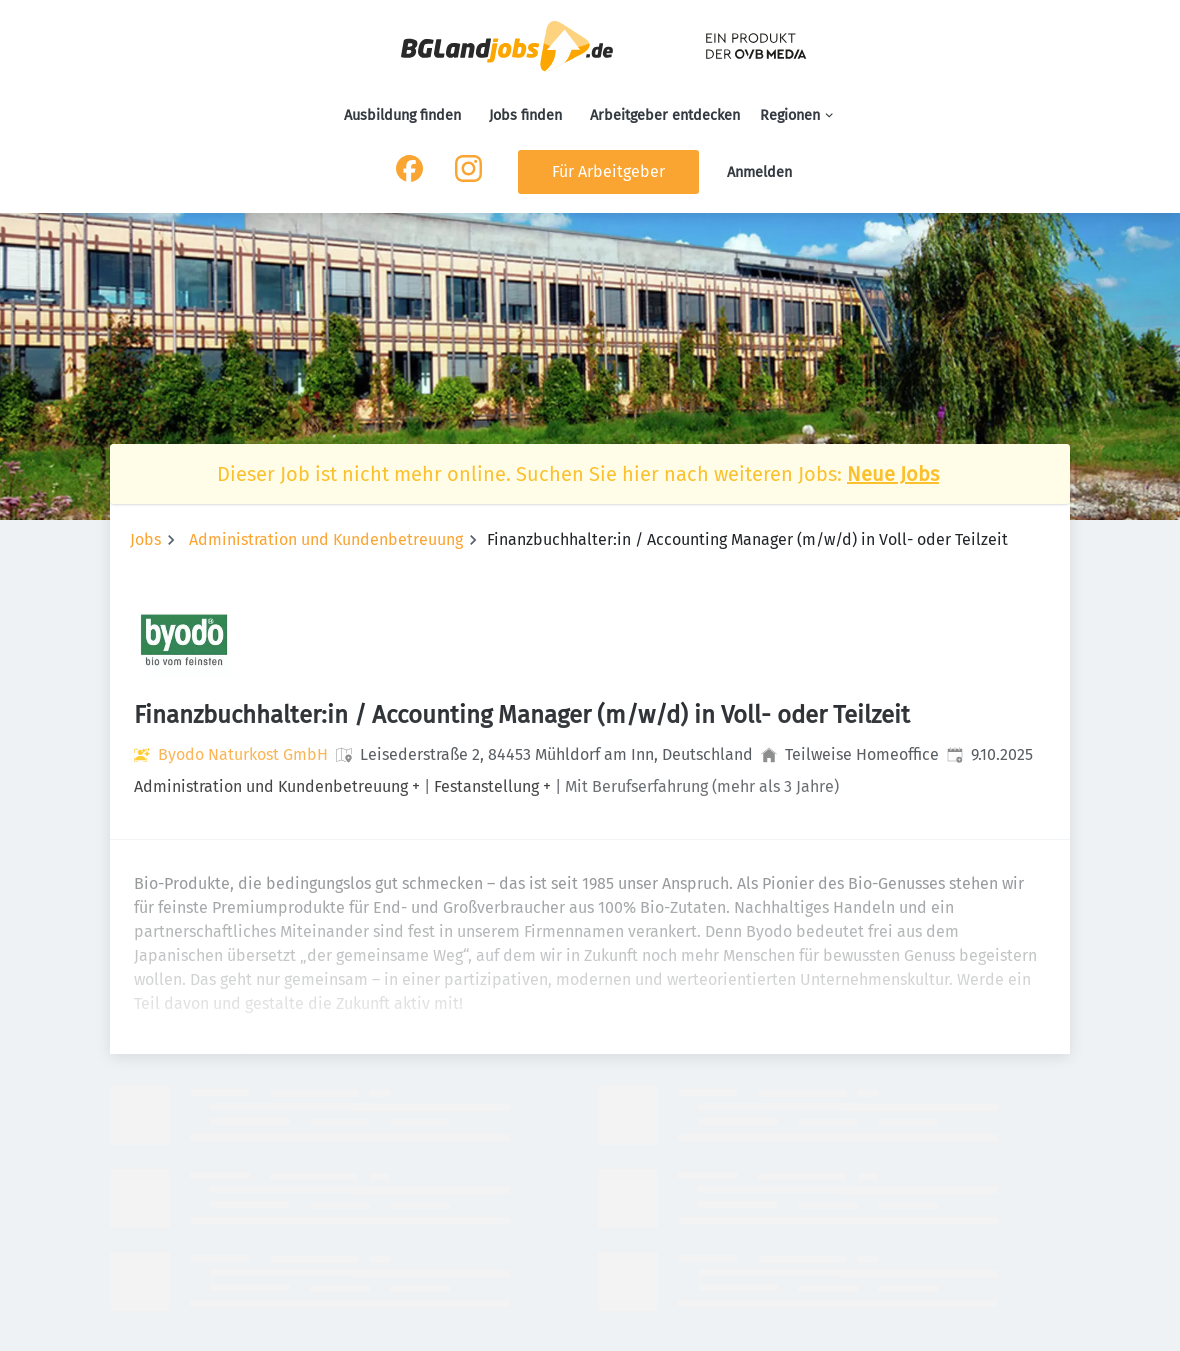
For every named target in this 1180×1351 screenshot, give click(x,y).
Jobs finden (525, 115)
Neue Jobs (893, 474)
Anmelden (759, 172)
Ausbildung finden (402, 115)
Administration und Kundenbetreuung (326, 539)
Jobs (145, 539)
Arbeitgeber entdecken (665, 115)
